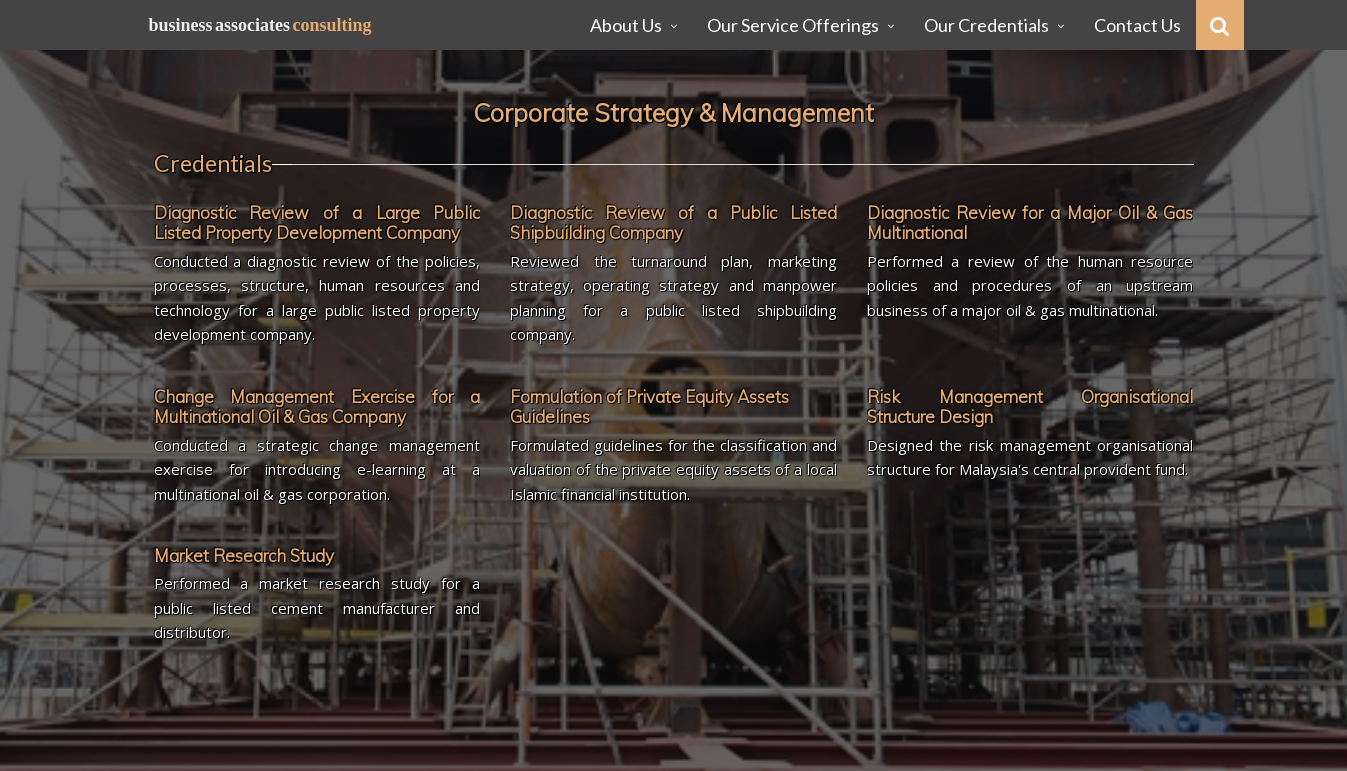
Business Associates (260, 25)
